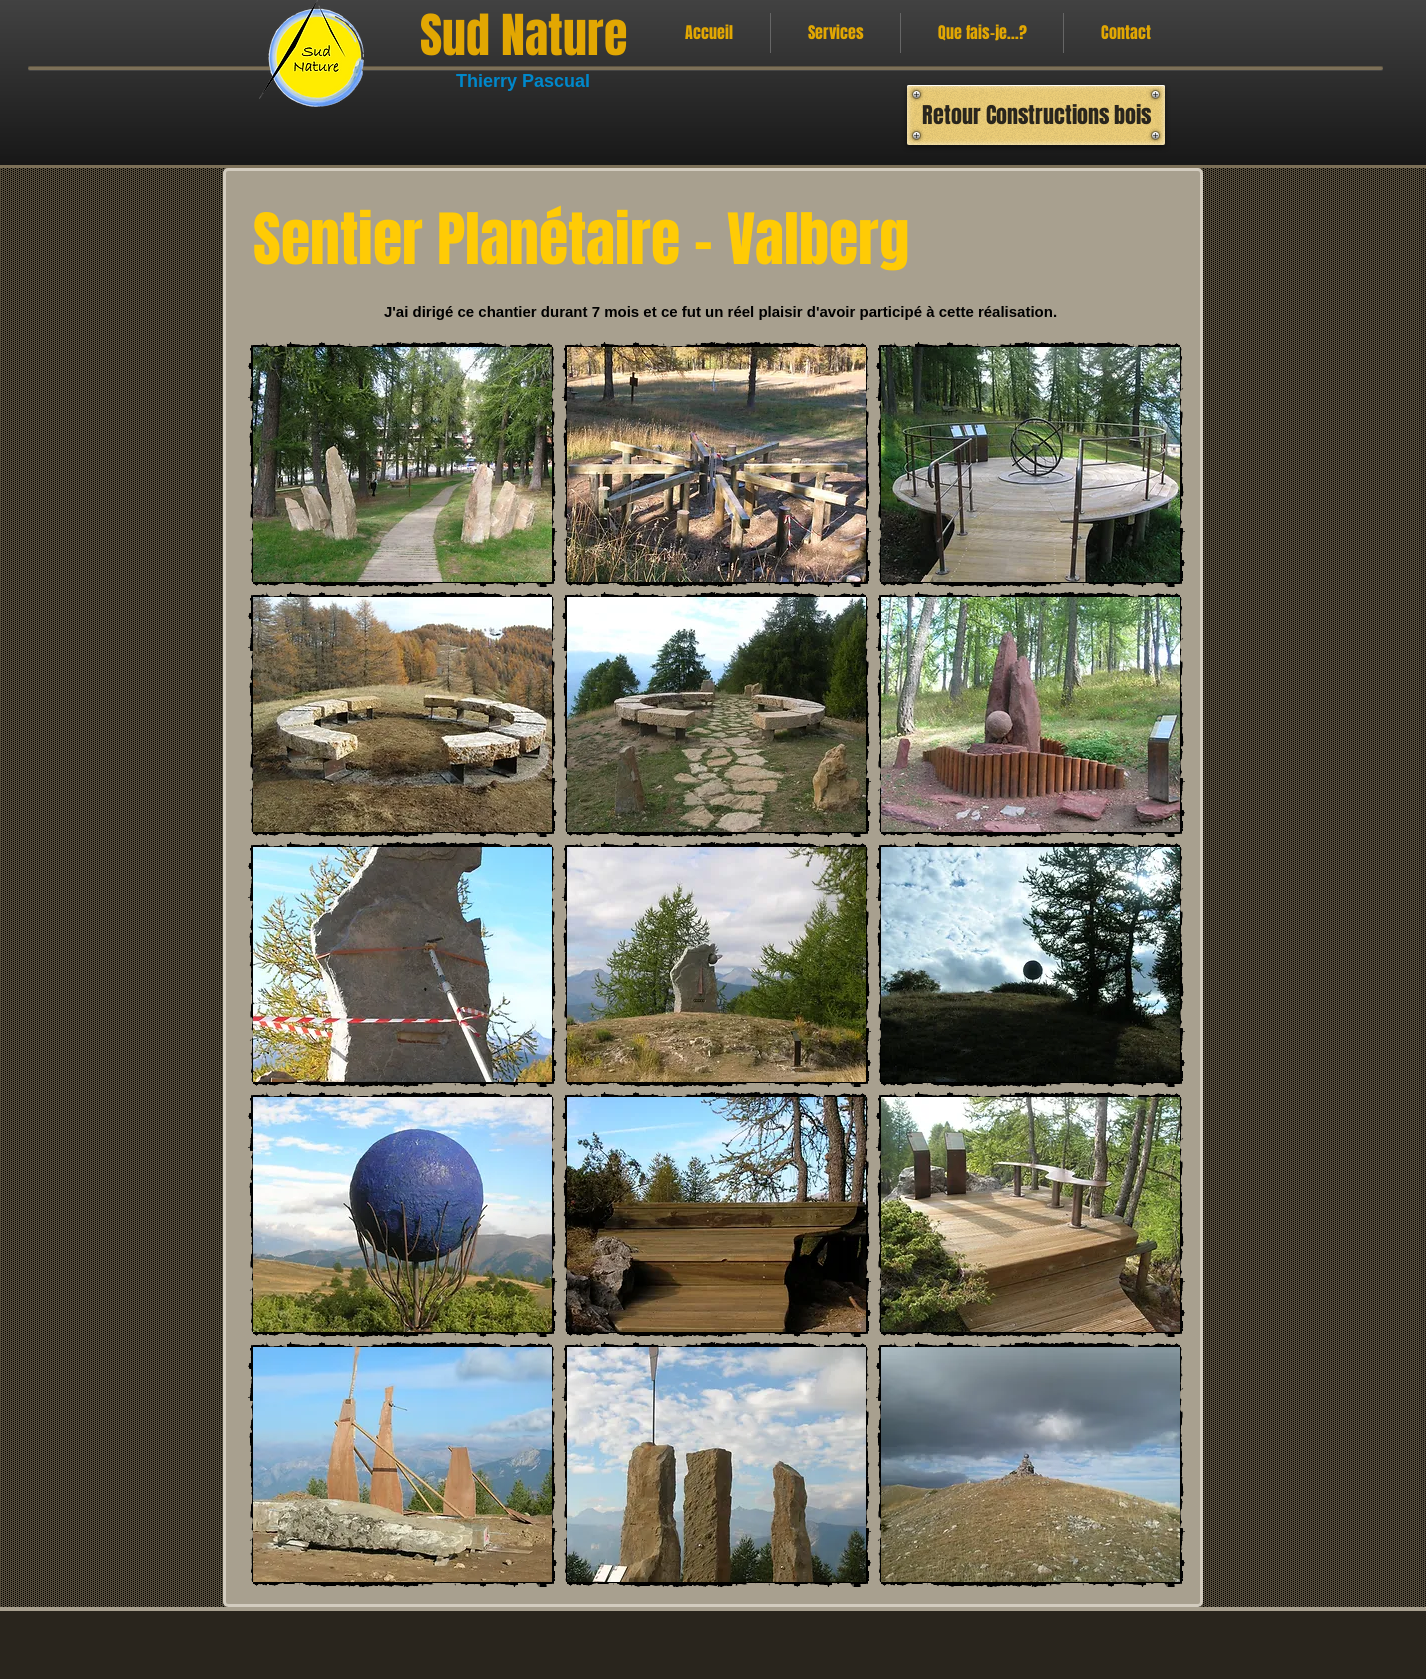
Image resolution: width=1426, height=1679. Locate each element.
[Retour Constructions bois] (1036, 115)
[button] (402, 464)
